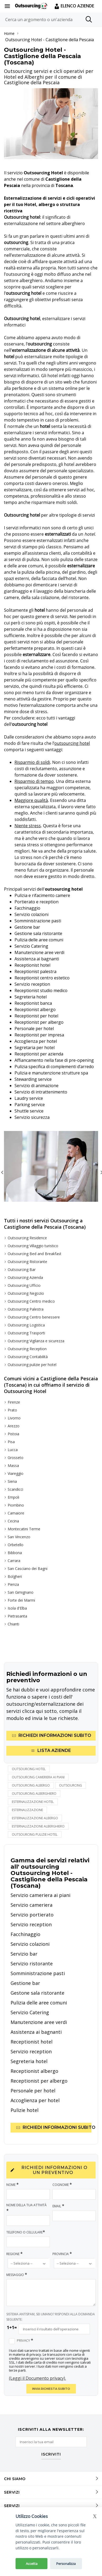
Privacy (25, 2340)
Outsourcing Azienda (25, 1277)
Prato (12, 1410)
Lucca (13, 1449)
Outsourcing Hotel (23, 40)
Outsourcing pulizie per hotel (32, 1364)
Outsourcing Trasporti (26, 1332)
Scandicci (15, 1489)
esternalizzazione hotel (33, 1801)
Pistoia (13, 1433)
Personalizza (66, 2563)
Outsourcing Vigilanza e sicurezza (36, 1340)
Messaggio (17, 2274)
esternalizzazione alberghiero (38, 1826)
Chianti (13, 1623)
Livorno (14, 1417)
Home (9, 33)
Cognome (62, 2184)
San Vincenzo (19, 1536)
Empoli (13, 1497)
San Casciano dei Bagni (27, 1568)
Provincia (62, 2253)
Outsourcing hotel (29, 1769)
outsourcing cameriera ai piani (38, 1777)
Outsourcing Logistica (26, 1324)
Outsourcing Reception (27, 1348)
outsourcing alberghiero (34, 1793)
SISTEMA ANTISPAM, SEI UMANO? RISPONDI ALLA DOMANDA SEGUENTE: (50, 2317)
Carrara (14, 1560)
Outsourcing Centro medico (31, 1301)
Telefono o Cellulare (26, 2232)
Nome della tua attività (26, 2208)
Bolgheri (15, 1576)
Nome (12, 2184)
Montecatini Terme (24, 1528)
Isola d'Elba (17, 1608)
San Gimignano (20, 1592)
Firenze (14, 1402)
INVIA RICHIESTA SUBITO (51, 2389)
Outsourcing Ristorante (27, 1261)
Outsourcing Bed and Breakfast (34, 1253)
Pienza (13, 1584)
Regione (14, 2253)
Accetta (31, 2563)
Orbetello (15, 1544)
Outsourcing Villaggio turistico (33, 1245)
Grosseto (15, 1457)
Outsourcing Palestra (25, 1309)
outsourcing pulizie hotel (34, 1834)
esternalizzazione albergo (35, 1818)
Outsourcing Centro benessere (34, 1317)
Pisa (11, 1441)
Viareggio (15, 1473)
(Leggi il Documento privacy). (37, 2378)
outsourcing (70, 1785)
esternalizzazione (27, 1810)
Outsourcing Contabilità (28, 1356)
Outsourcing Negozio (26, 1293)
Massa (13, 1465)
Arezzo (14, 1425)
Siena (12, 1481)
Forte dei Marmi (21, 1600)
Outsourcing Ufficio (24, 1285)
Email (58, 2206)
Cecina (13, 1520)
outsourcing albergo (31, 1785)
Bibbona (15, 1552)
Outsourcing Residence (27, 1237)
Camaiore (16, 1513)
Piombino (16, 1505)
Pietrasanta (17, 1616)
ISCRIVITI (51, 2454)
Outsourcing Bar (22, 1269)
